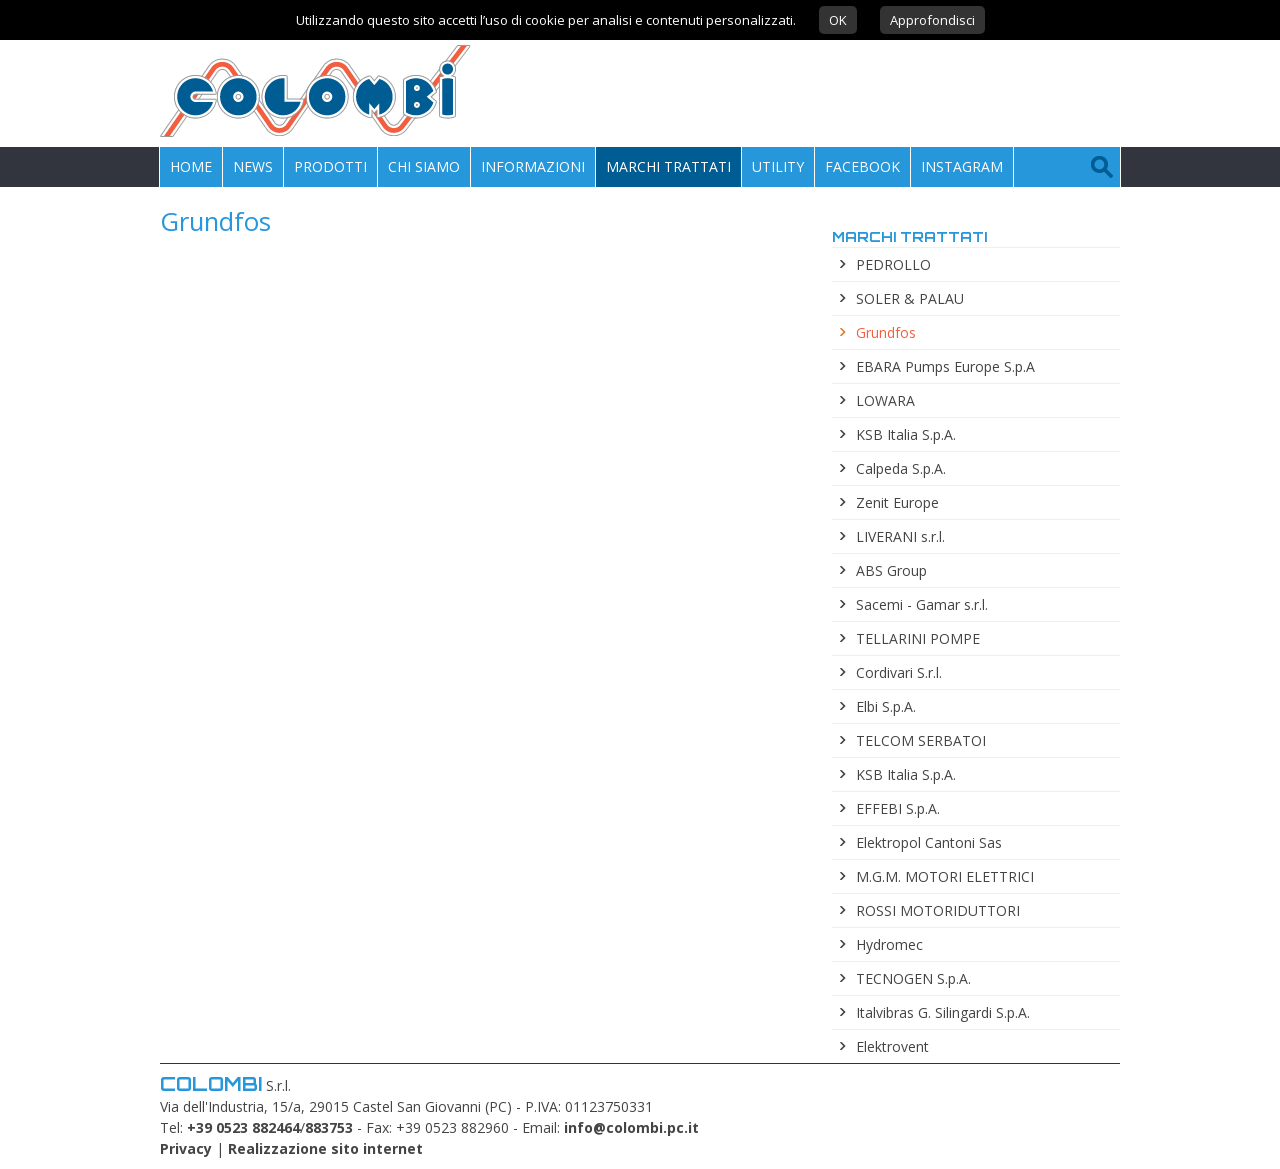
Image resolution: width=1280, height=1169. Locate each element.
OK (838, 20)
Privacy (186, 1148)
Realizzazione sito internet (325, 1148)
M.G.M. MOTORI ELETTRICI (945, 876)
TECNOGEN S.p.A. (913, 978)
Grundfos (886, 332)
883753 (329, 1127)
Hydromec (889, 944)
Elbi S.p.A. (886, 706)
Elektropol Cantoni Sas (929, 842)
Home (191, 166)
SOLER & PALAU (910, 298)
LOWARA (885, 400)
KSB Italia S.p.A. (906, 434)
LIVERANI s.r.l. (900, 536)
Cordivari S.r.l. (899, 672)
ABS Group (891, 570)
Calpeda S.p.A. (901, 468)
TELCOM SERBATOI (921, 740)
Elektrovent (892, 1046)
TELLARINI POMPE (918, 638)
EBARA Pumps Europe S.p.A (945, 366)
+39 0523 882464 (243, 1127)
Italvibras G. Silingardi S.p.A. (943, 1012)
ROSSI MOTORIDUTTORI (938, 910)
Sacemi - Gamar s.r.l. (922, 604)
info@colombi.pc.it (631, 1127)
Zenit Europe (897, 502)
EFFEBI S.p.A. (898, 808)
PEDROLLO (893, 264)
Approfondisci (932, 20)
